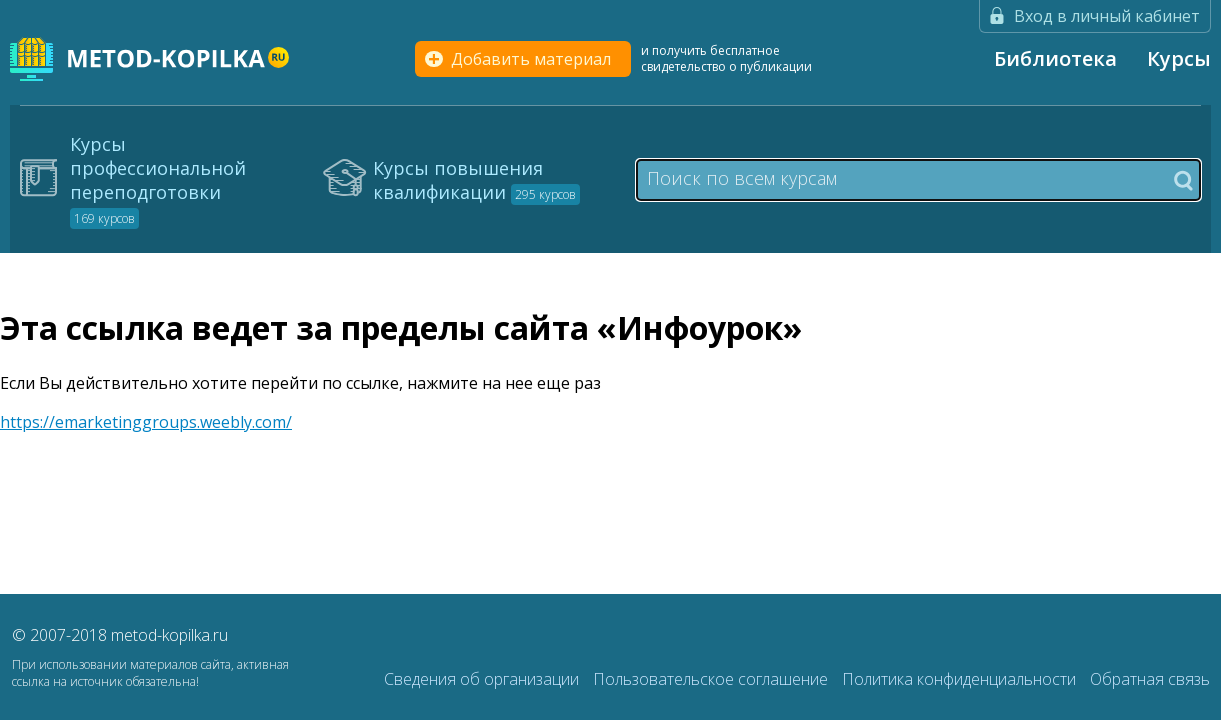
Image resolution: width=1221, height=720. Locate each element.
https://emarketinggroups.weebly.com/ (146, 422)
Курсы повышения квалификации (476, 180)
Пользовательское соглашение (712, 679)
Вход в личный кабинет (1107, 16)
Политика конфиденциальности (961, 679)
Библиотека (1055, 58)
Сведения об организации (483, 679)
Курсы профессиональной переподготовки (158, 180)
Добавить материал (531, 59)
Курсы (1179, 58)
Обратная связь (1150, 679)
